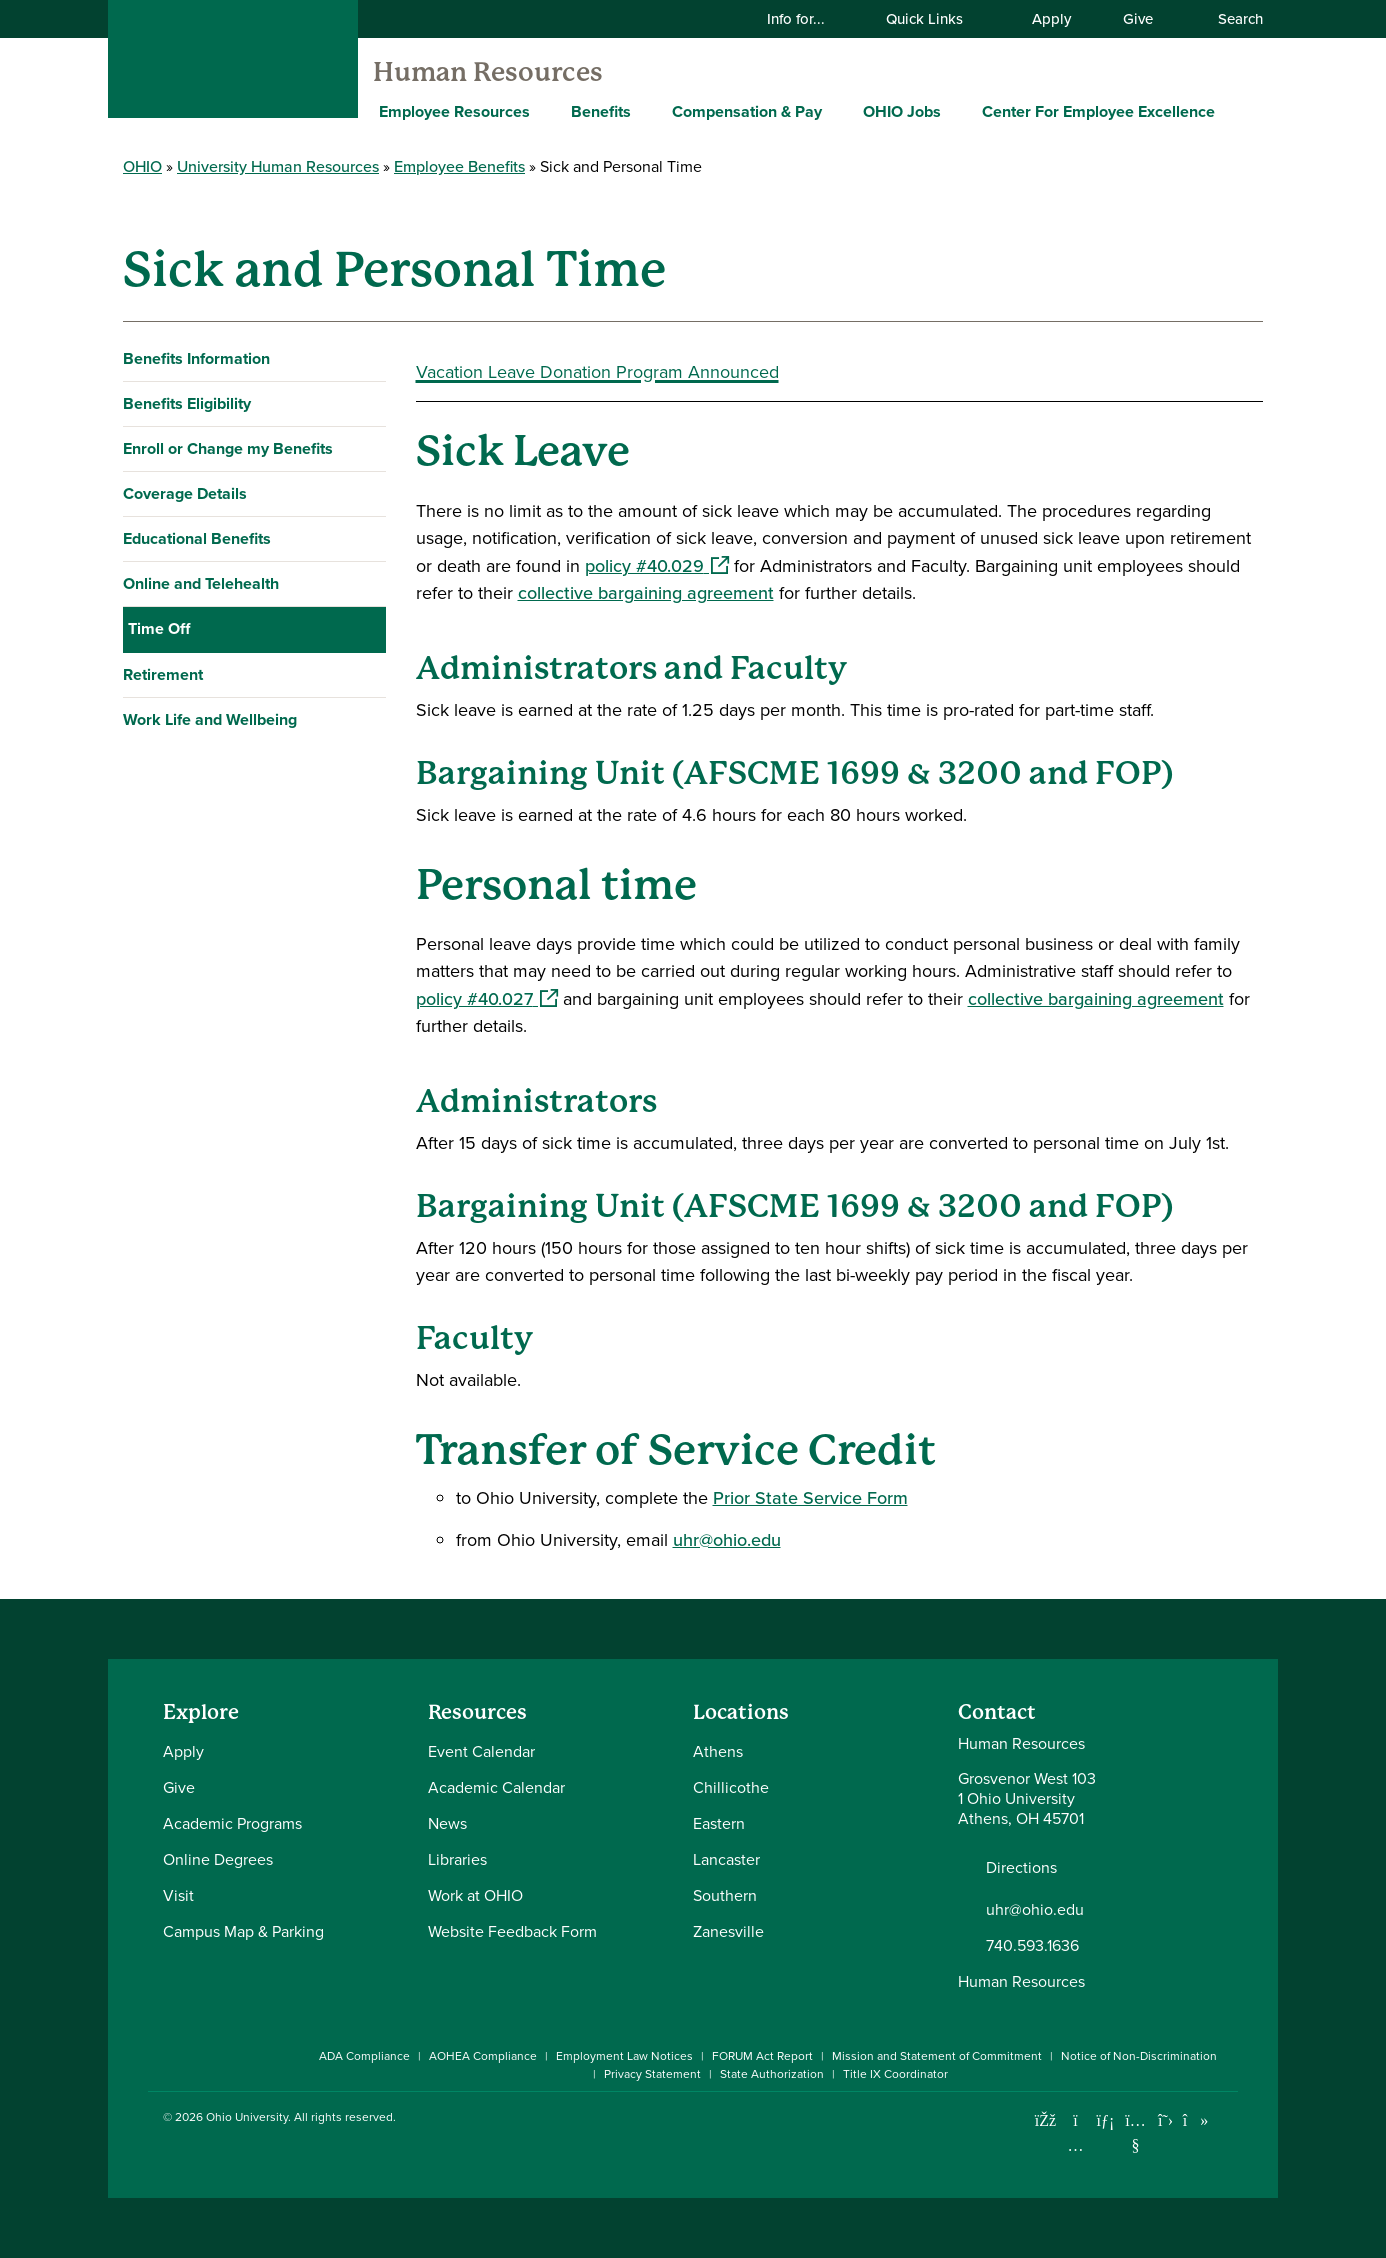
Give (1138, 19)
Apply (1051, 19)
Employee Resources (454, 111)
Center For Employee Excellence (1098, 111)
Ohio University (247, 2117)
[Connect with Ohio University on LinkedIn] (1105, 2120)
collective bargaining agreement (646, 593)
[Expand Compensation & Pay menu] (837, 111)
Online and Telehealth (201, 583)
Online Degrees (218, 1859)
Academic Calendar (496, 1787)
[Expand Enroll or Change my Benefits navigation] (366, 449)
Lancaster (726, 1859)
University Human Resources (278, 166)
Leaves (163, 717)
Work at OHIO (475, 1895)
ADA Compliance (364, 2056)
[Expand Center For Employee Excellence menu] (1230, 111)
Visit (178, 1895)
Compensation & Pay (747, 111)
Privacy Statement (652, 2074)
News (447, 1823)
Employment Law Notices (624, 2056)
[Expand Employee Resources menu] (545, 111)
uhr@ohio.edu (727, 1540)
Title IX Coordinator (895, 2074)
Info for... (808, 19)
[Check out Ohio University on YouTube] (1135, 2132)
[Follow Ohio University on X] (1165, 2120)
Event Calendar (481, 1751)
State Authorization (772, 2074)
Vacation (169, 852)
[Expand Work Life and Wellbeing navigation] (366, 989)
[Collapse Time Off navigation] (366, 629)
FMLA (159, 807)
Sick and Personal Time (228, 762)
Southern (725, 1895)
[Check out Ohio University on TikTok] (1195, 2120)
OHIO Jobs (902, 111)
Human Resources (488, 72)
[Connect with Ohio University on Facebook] (1045, 2120)
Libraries (457, 1859)
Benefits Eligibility (187, 403)
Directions (1021, 1868)
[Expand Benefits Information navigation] (366, 359)
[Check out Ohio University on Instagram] (1075, 2145)
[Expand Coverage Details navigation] (366, 494)
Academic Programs (232, 1823)
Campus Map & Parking (243, 1931)
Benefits (601, 111)
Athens (718, 1751)
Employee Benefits (459, 166)
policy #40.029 (657, 566)
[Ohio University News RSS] (1225, 2120)
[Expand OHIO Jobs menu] (956, 111)
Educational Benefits (197, 538)
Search (1230, 19)
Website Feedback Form (512, 1931)
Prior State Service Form (810, 1498)
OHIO (142, 166)
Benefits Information (196, 358)
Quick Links (937, 19)
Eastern (719, 1823)
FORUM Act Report (762, 2056)
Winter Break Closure (216, 897)
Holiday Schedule (201, 672)
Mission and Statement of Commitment (937, 2056)
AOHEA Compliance (483, 2056)
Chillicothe (731, 1787)
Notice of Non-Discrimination (1139, 2056)
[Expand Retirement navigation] (366, 944)
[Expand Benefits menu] (646, 111)
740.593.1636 (1032, 1946)
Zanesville (728, 1931)
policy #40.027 (487, 999)
